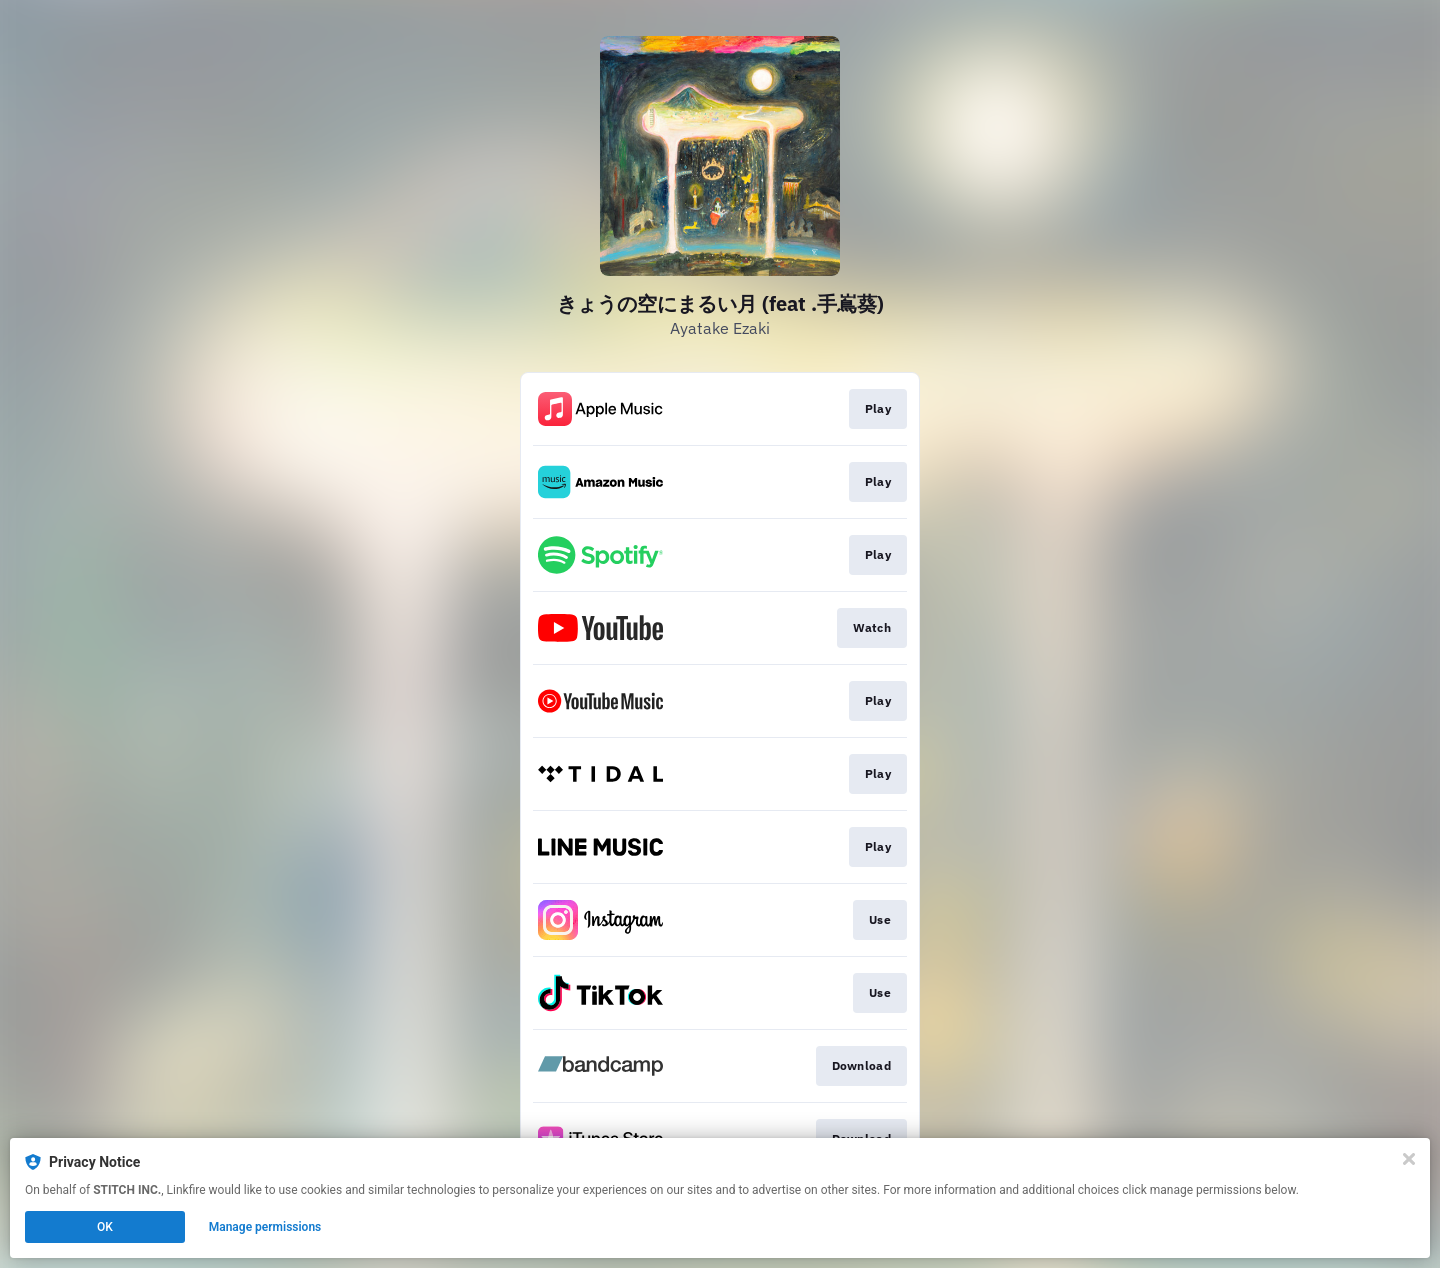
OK (105, 1227)
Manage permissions (265, 1227)
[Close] (1409, 1159)
